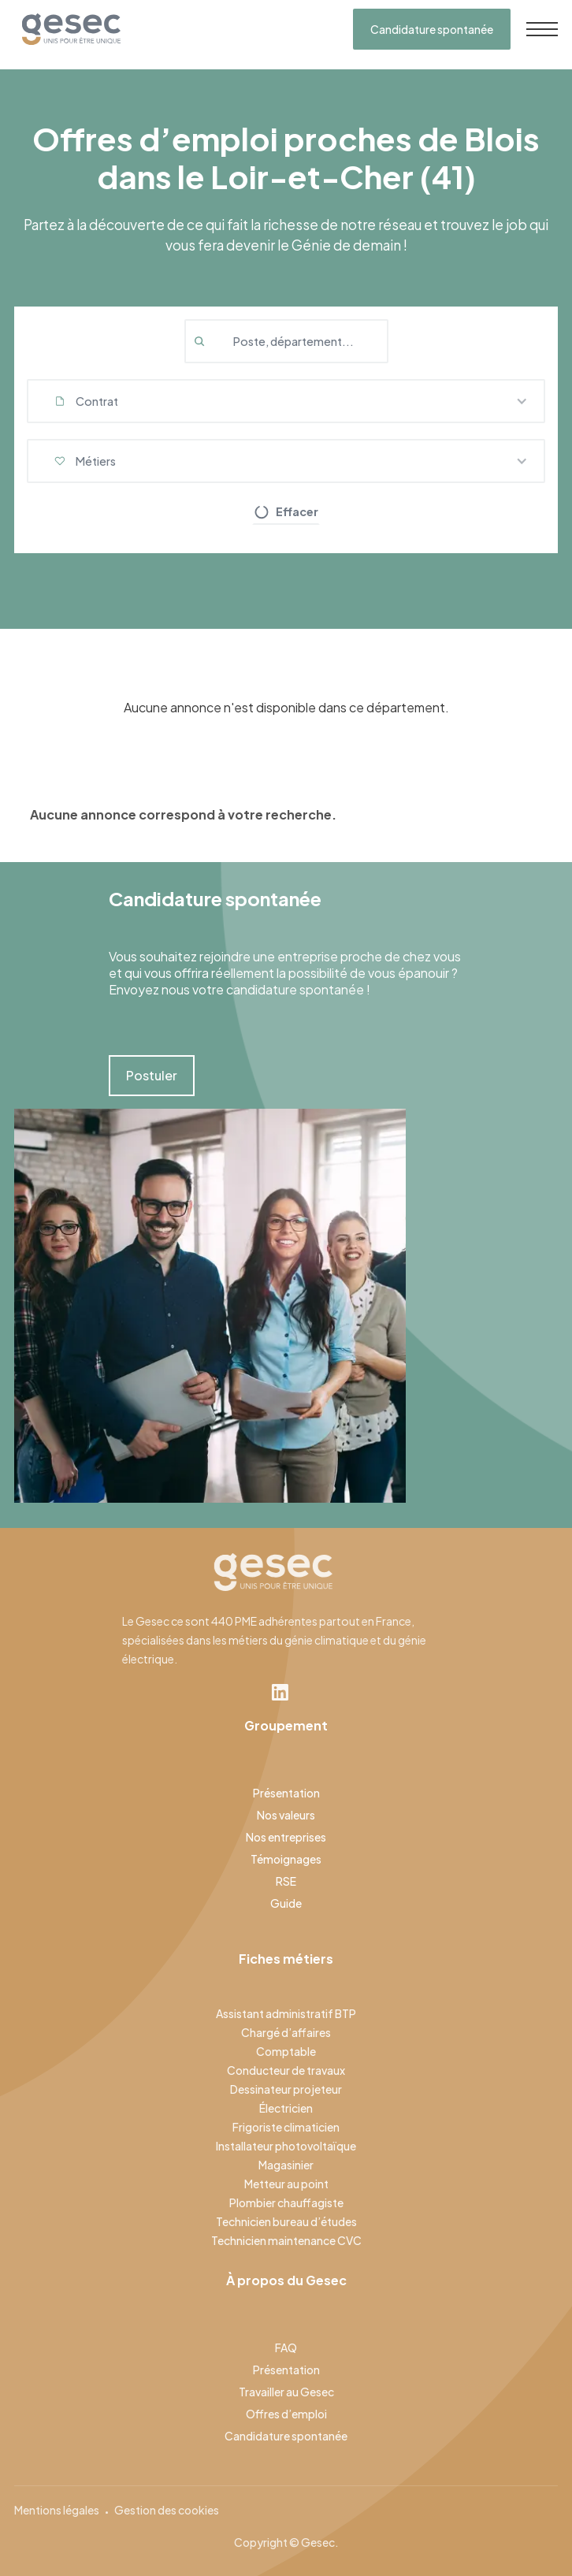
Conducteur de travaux (286, 2070)
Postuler (151, 1075)
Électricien (286, 2108)
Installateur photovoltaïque (286, 2146)
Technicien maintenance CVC (286, 2240)
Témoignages (286, 1859)
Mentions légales (56, 2510)
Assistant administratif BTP (286, 2013)
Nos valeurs (286, 1815)
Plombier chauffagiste (286, 2202)
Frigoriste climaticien (286, 2127)
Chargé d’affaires (286, 2032)
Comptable (286, 2051)
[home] (67, 29)
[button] (286, 401)
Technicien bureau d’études (286, 2221)
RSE (286, 1881)
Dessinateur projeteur (286, 2089)
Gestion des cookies (166, 2510)
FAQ (286, 2347)
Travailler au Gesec (286, 2392)
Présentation (286, 1793)
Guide (286, 1903)
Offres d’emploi (286, 2414)
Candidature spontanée (431, 29)
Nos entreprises (286, 1837)
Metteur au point (286, 2183)
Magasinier (286, 2165)
